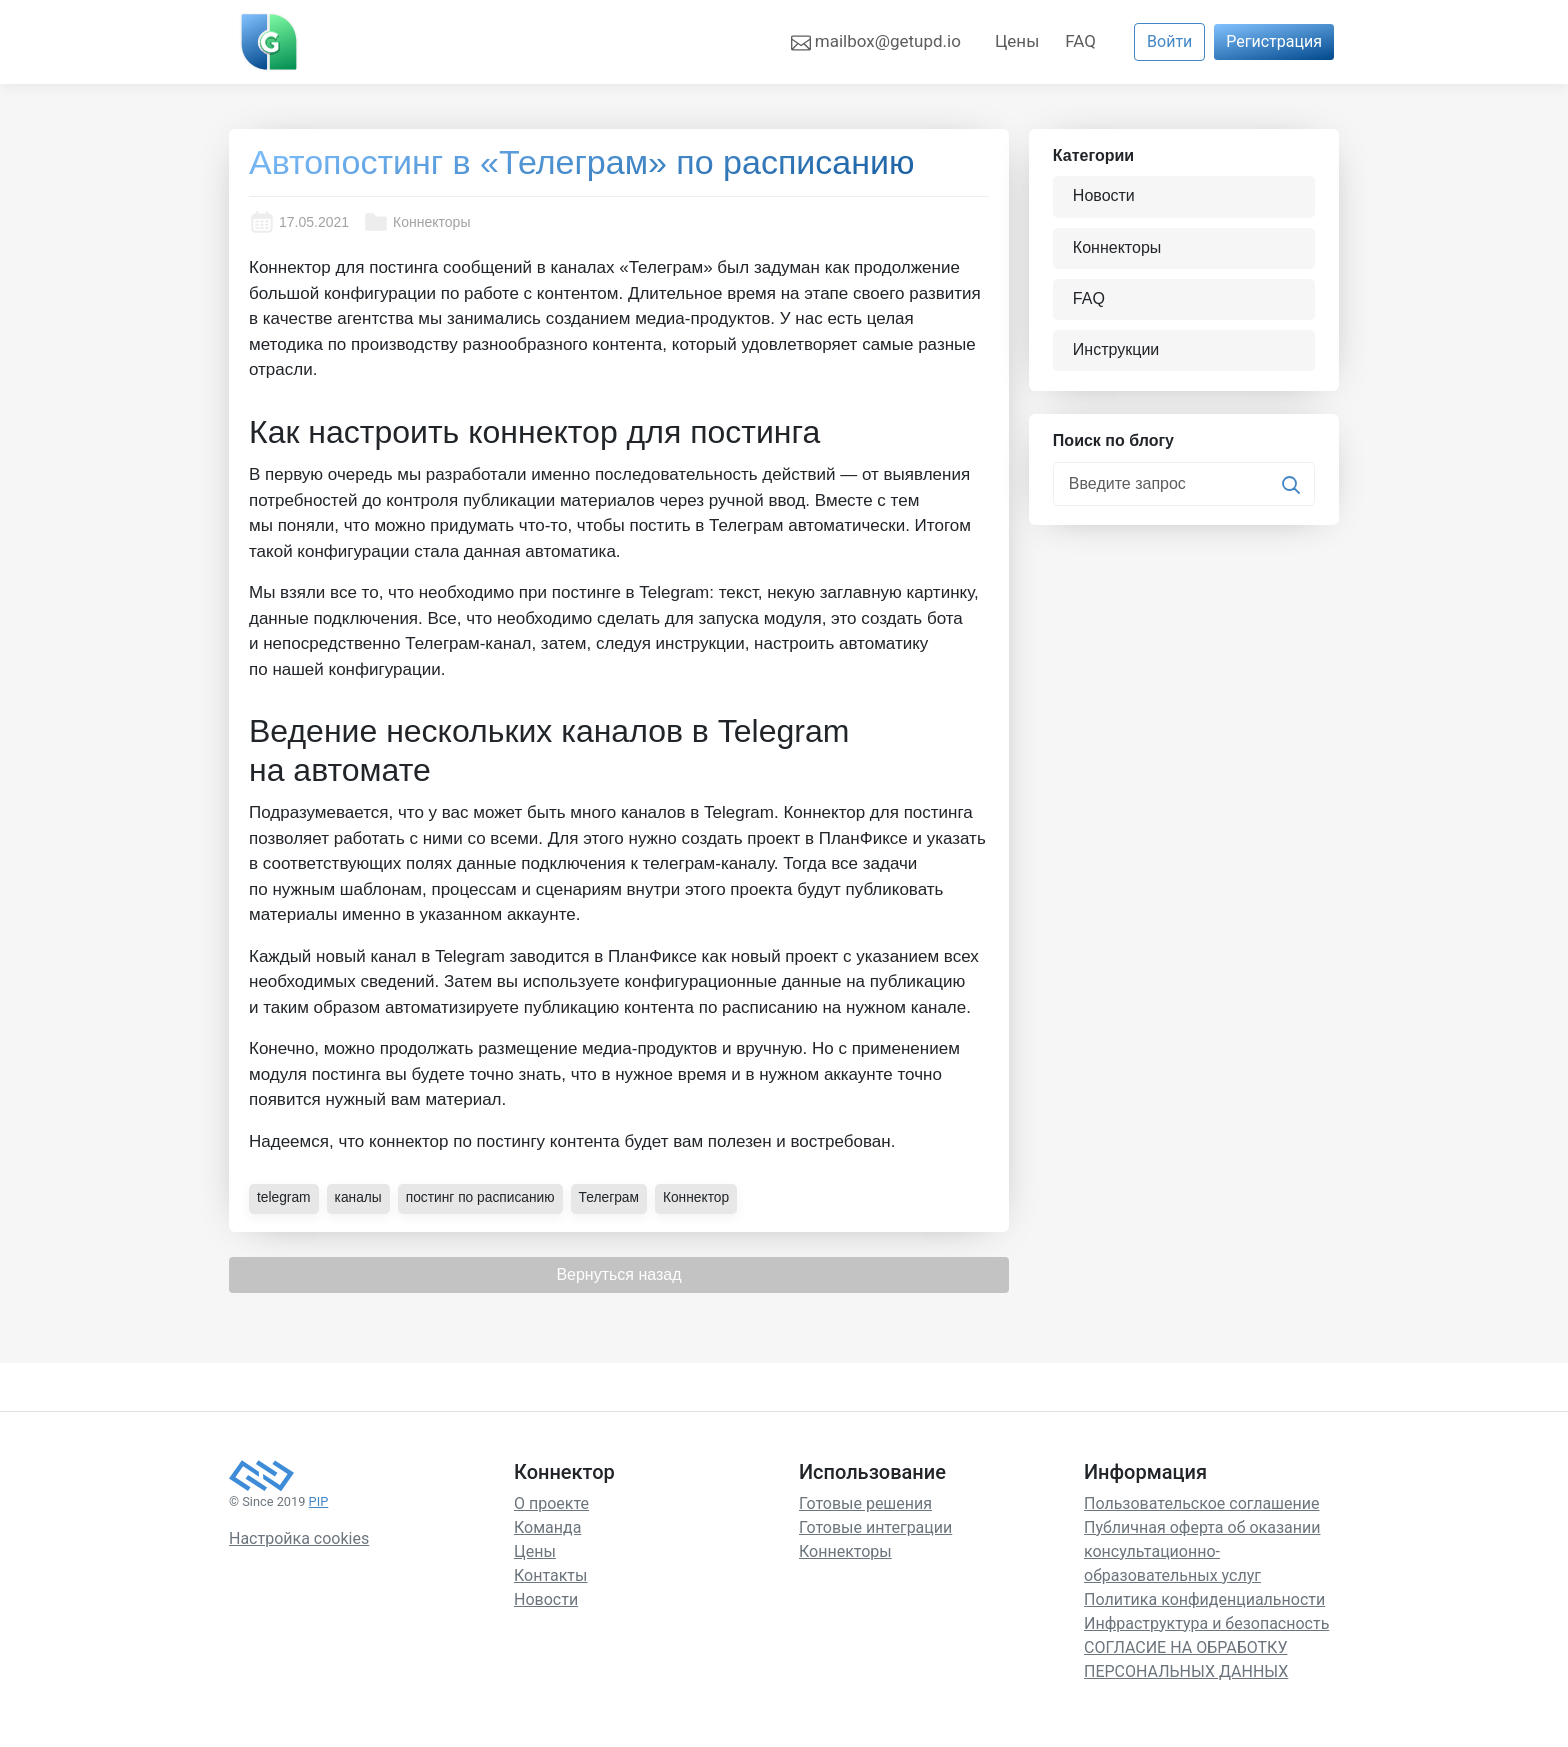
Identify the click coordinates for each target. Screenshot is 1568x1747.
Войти (1169, 41)
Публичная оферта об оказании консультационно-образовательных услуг (1202, 1550)
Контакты (550, 1574)
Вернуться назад (618, 1273)
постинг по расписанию (482, 1197)
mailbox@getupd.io (876, 42)
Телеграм (613, 1197)
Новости (1105, 196)
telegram (284, 1197)
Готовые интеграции (875, 1526)
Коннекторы (416, 222)
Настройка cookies (299, 1538)
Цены (1017, 41)
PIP (319, 1500)
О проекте (551, 1502)
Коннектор (701, 1197)
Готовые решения (865, 1502)
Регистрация (1274, 41)
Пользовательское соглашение (1202, 1502)
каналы (359, 1197)
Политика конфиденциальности (1204, 1598)
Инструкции (1117, 349)
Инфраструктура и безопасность (1206, 1622)
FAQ (1080, 41)
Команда (547, 1526)
